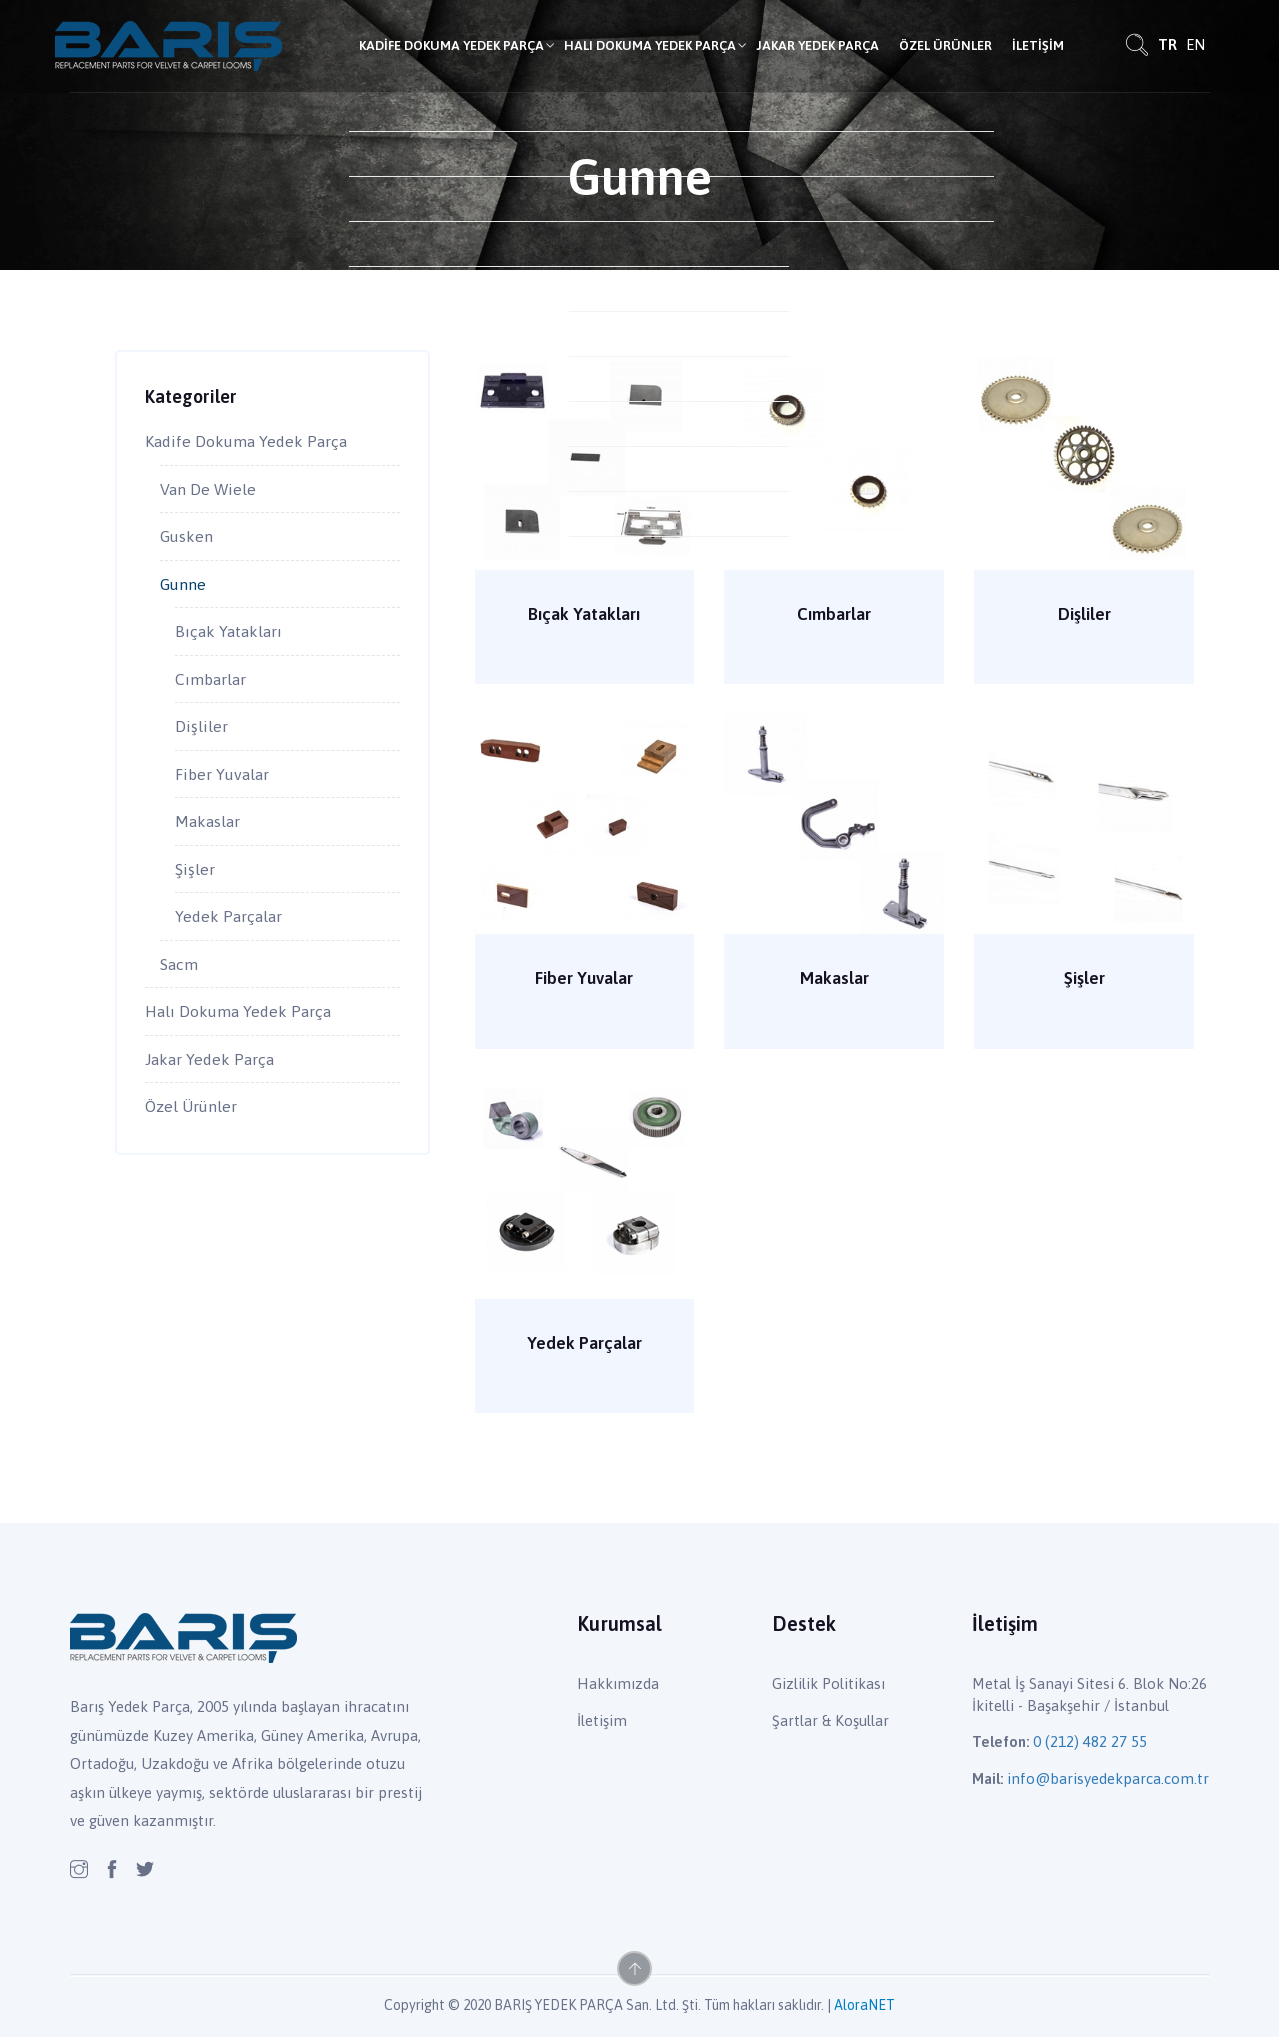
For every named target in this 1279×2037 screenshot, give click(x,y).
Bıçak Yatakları (584, 614)
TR (1167, 44)
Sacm (179, 964)
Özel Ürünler (945, 45)
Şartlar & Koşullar (830, 1720)
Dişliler (1084, 614)
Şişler (1084, 978)
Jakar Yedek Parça (817, 45)
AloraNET (864, 2005)
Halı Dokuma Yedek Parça (650, 45)
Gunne (183, 584)
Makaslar (834, 978)
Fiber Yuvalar (584, 978)
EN (1195, 44)
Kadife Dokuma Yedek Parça (451, 45)
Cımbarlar (834, 614)
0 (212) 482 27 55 (1090, 1741)
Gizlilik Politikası (828, 1683)
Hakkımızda (618, 1683)
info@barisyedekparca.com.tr (1108, 1778)
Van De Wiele (208, 489)
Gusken (186, 536)
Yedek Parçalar (584, 1343)
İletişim (1038, 45)
